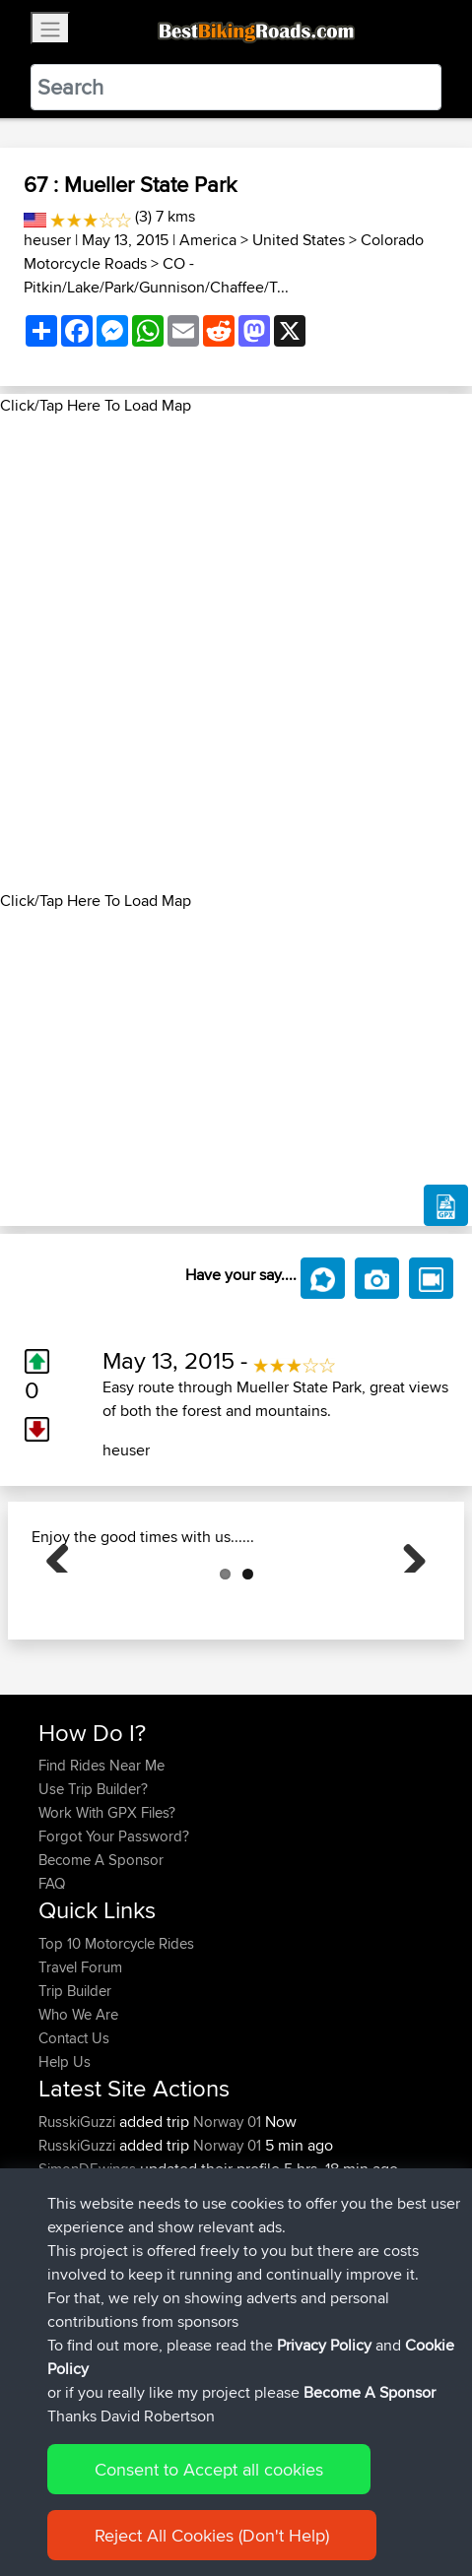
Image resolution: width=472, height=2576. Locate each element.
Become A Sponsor (101, 1958)
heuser (47, 239)
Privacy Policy (324, 2345)
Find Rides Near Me (101, 1863)
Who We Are (78, 2112)
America (207, 239)
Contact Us (73, 2136)
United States (298, 239)
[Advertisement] (236, 653)
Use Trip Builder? (93, 1887)
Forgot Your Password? (113, 1934)
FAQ (51, 1981)
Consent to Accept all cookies (209, 2469)
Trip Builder (74, 2089)
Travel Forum (80, 2065)
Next (407, 1602)
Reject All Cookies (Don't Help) (212, 2535)
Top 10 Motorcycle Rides (116, 2041)
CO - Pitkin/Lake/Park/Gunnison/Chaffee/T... (156, 275)
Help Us (64, 2160)
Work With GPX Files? (106, 1910)
